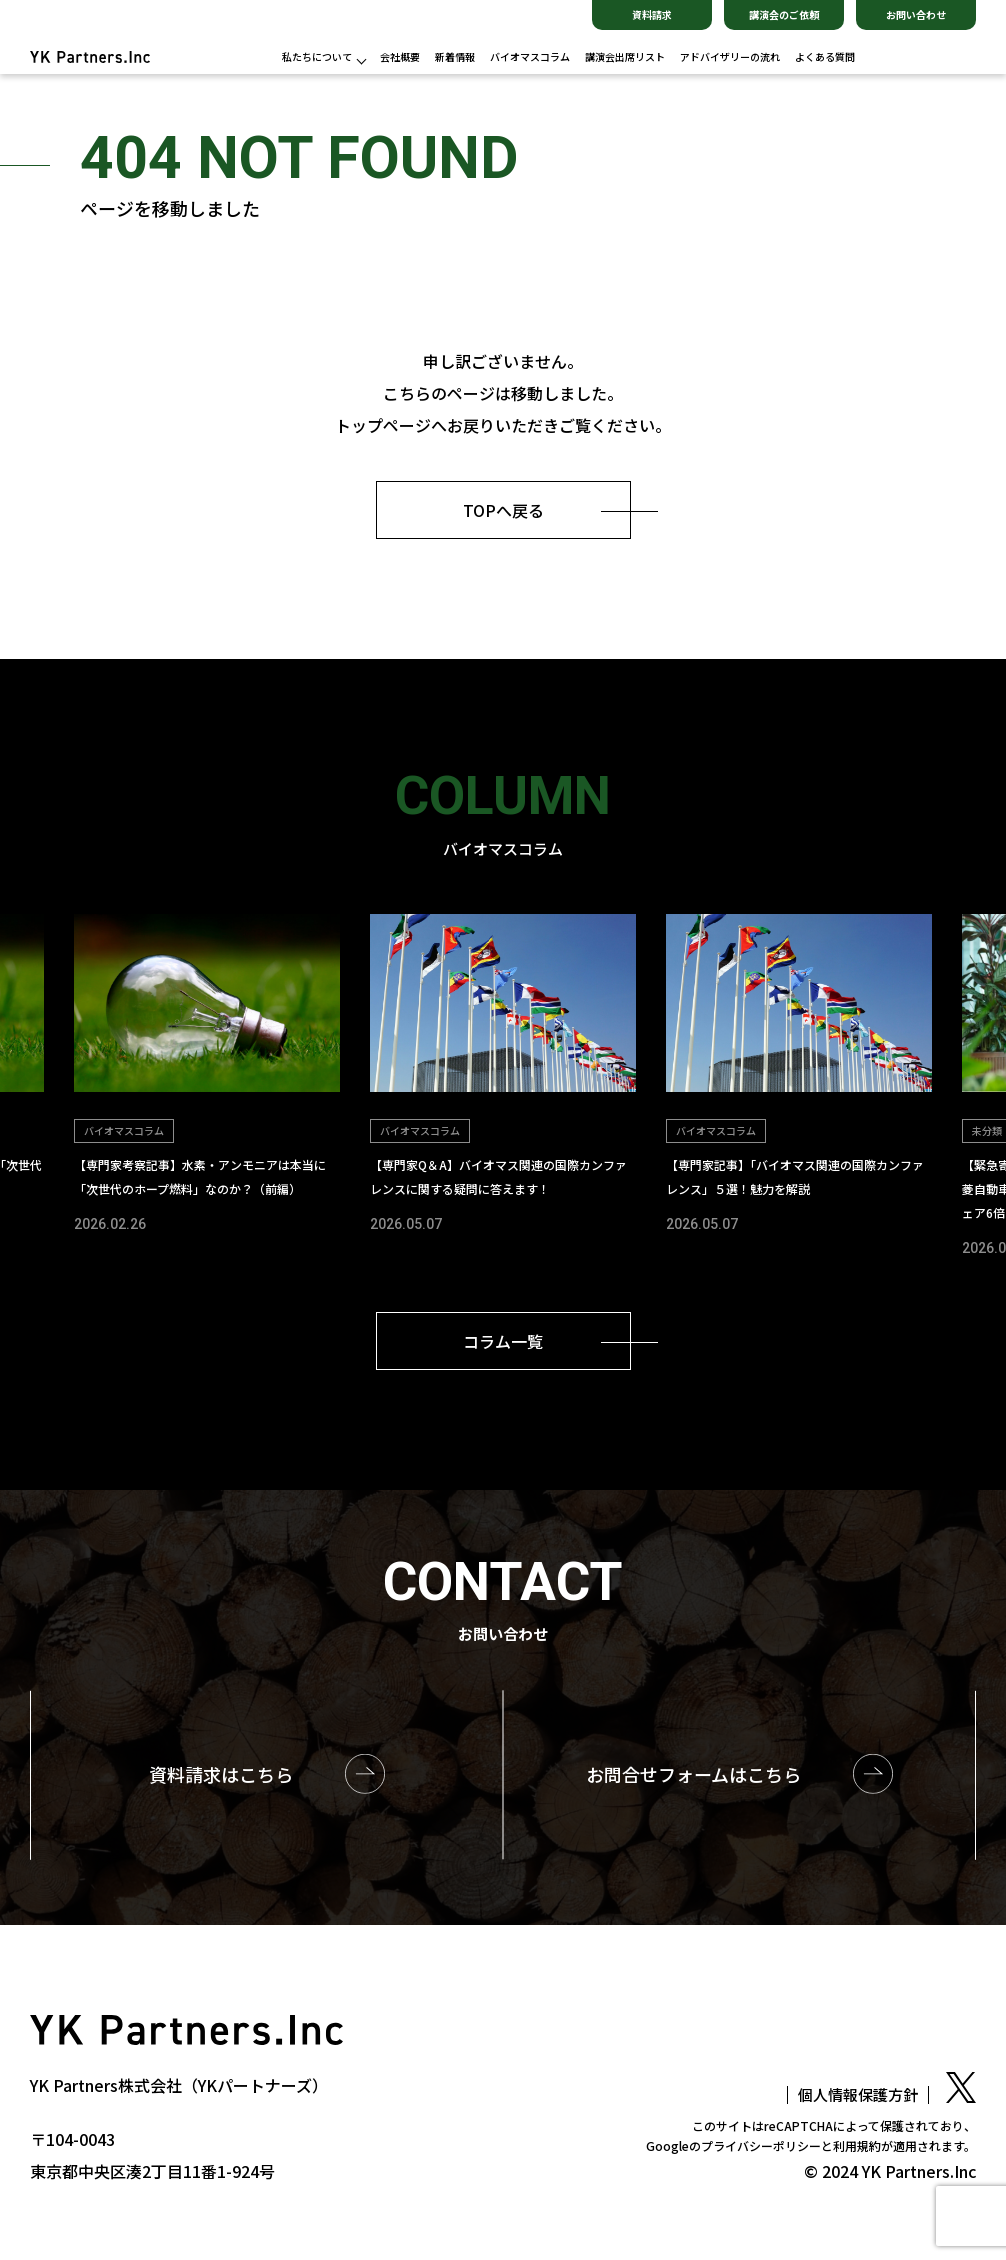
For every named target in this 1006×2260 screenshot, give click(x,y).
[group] (207, 1075)
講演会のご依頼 (784, 14)
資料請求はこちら (221, 1774)
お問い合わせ (916, 14)
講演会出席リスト (625, 57)
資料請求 (652, 14)
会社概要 (400, 57)
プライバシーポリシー (761, 2145)
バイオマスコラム (530, 57)
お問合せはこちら (693, 1774)
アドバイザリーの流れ (730, 57)
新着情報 (455, 57)
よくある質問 (825, 57)
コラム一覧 (503, 1341)
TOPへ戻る (503, 510)
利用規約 (857, 2145)
